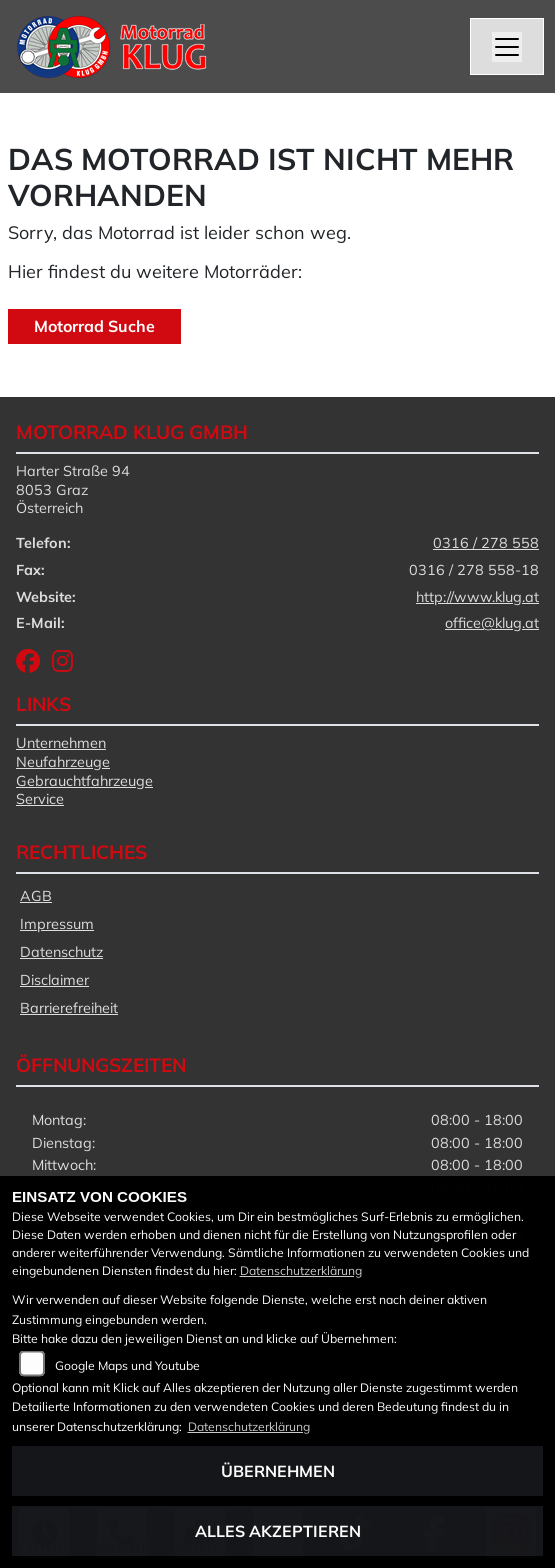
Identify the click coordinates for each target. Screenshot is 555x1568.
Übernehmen (278, 1471)
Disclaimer (54, 980)
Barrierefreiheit (69, 1008)
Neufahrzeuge (63, 762)
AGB (36, 896)
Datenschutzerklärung (301, 1270)
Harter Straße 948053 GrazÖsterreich (73, 489)
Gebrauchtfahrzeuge (84, 781)
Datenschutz (61, 952)
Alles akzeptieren (278, 1531)
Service (40, 799)
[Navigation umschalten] (507, 47)
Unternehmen (61, 743)
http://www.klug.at (477, 597)
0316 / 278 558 (486, 543)
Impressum (57, 924)
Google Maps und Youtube (127, 1365)
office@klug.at (492, 623)
